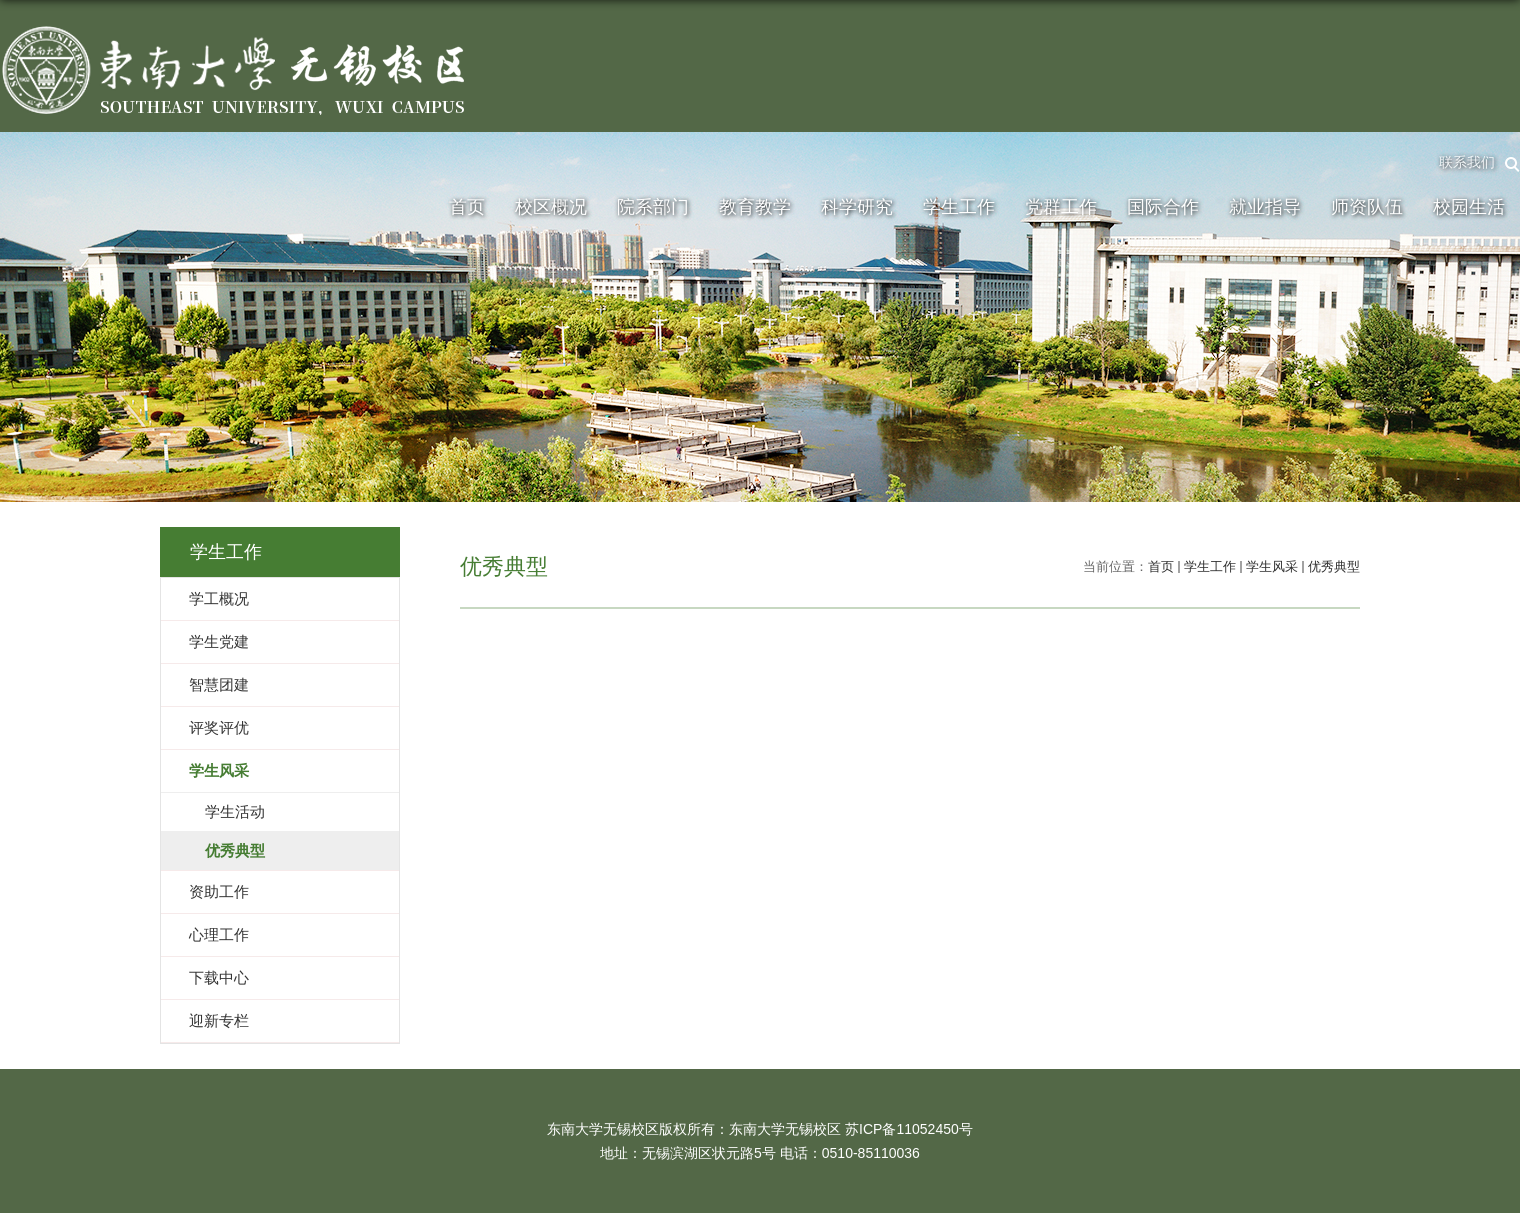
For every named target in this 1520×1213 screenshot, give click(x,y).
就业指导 (1265, 207)
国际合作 (1163, 207)
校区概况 (551, 207)
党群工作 (1061, 207)
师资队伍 (1367, 207)
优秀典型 (1334, 566)
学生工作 (959, 207)
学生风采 (1272, 566)
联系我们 (1467, 162)
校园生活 (1469, 207)
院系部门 (653, 207)
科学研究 (857, 207)
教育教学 (755, 207)
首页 (467, 207)
